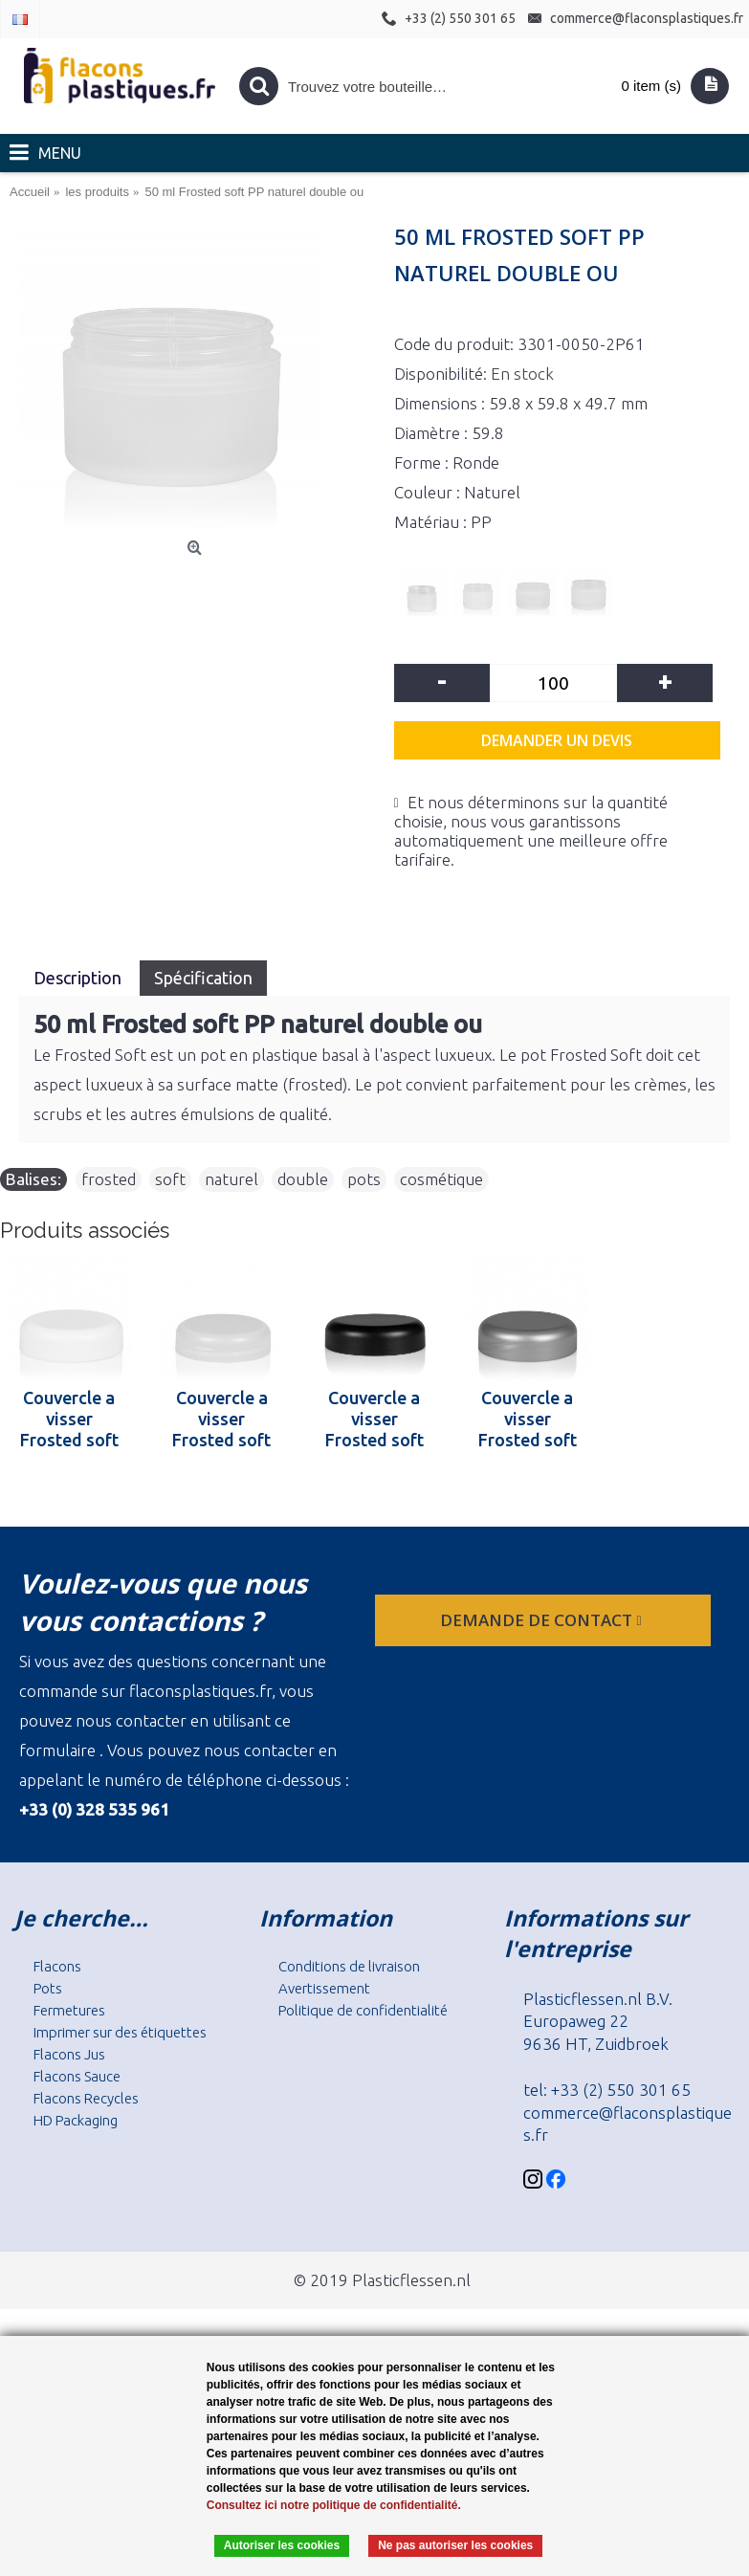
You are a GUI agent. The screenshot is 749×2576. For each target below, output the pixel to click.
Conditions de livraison (349, 1966)
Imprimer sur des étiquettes (120, 2032)
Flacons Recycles (86, 2098)
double (302, 1179)
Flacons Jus (69, 2054)
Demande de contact (542, 1620)
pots (364, 1179)
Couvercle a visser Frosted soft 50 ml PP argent (527, 1418)
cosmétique (441, 1179)
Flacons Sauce (77, 2076)
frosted (108, 1179)
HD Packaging (75, 2120)
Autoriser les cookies (282, 2545)
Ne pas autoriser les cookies (455, 2545)
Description (79, 977)
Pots (47, 1988)
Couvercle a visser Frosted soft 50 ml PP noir (374, 1418)
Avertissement (324, 1988)
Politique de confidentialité (363, 2010)
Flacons (57, 1966)
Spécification (203, 977)
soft (170, 1179)
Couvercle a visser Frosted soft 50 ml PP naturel (221, 1418)
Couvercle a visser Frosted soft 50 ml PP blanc (69, 1418)
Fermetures (69, 2010)
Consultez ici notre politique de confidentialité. (334, 2505)
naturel (231, 1179)
